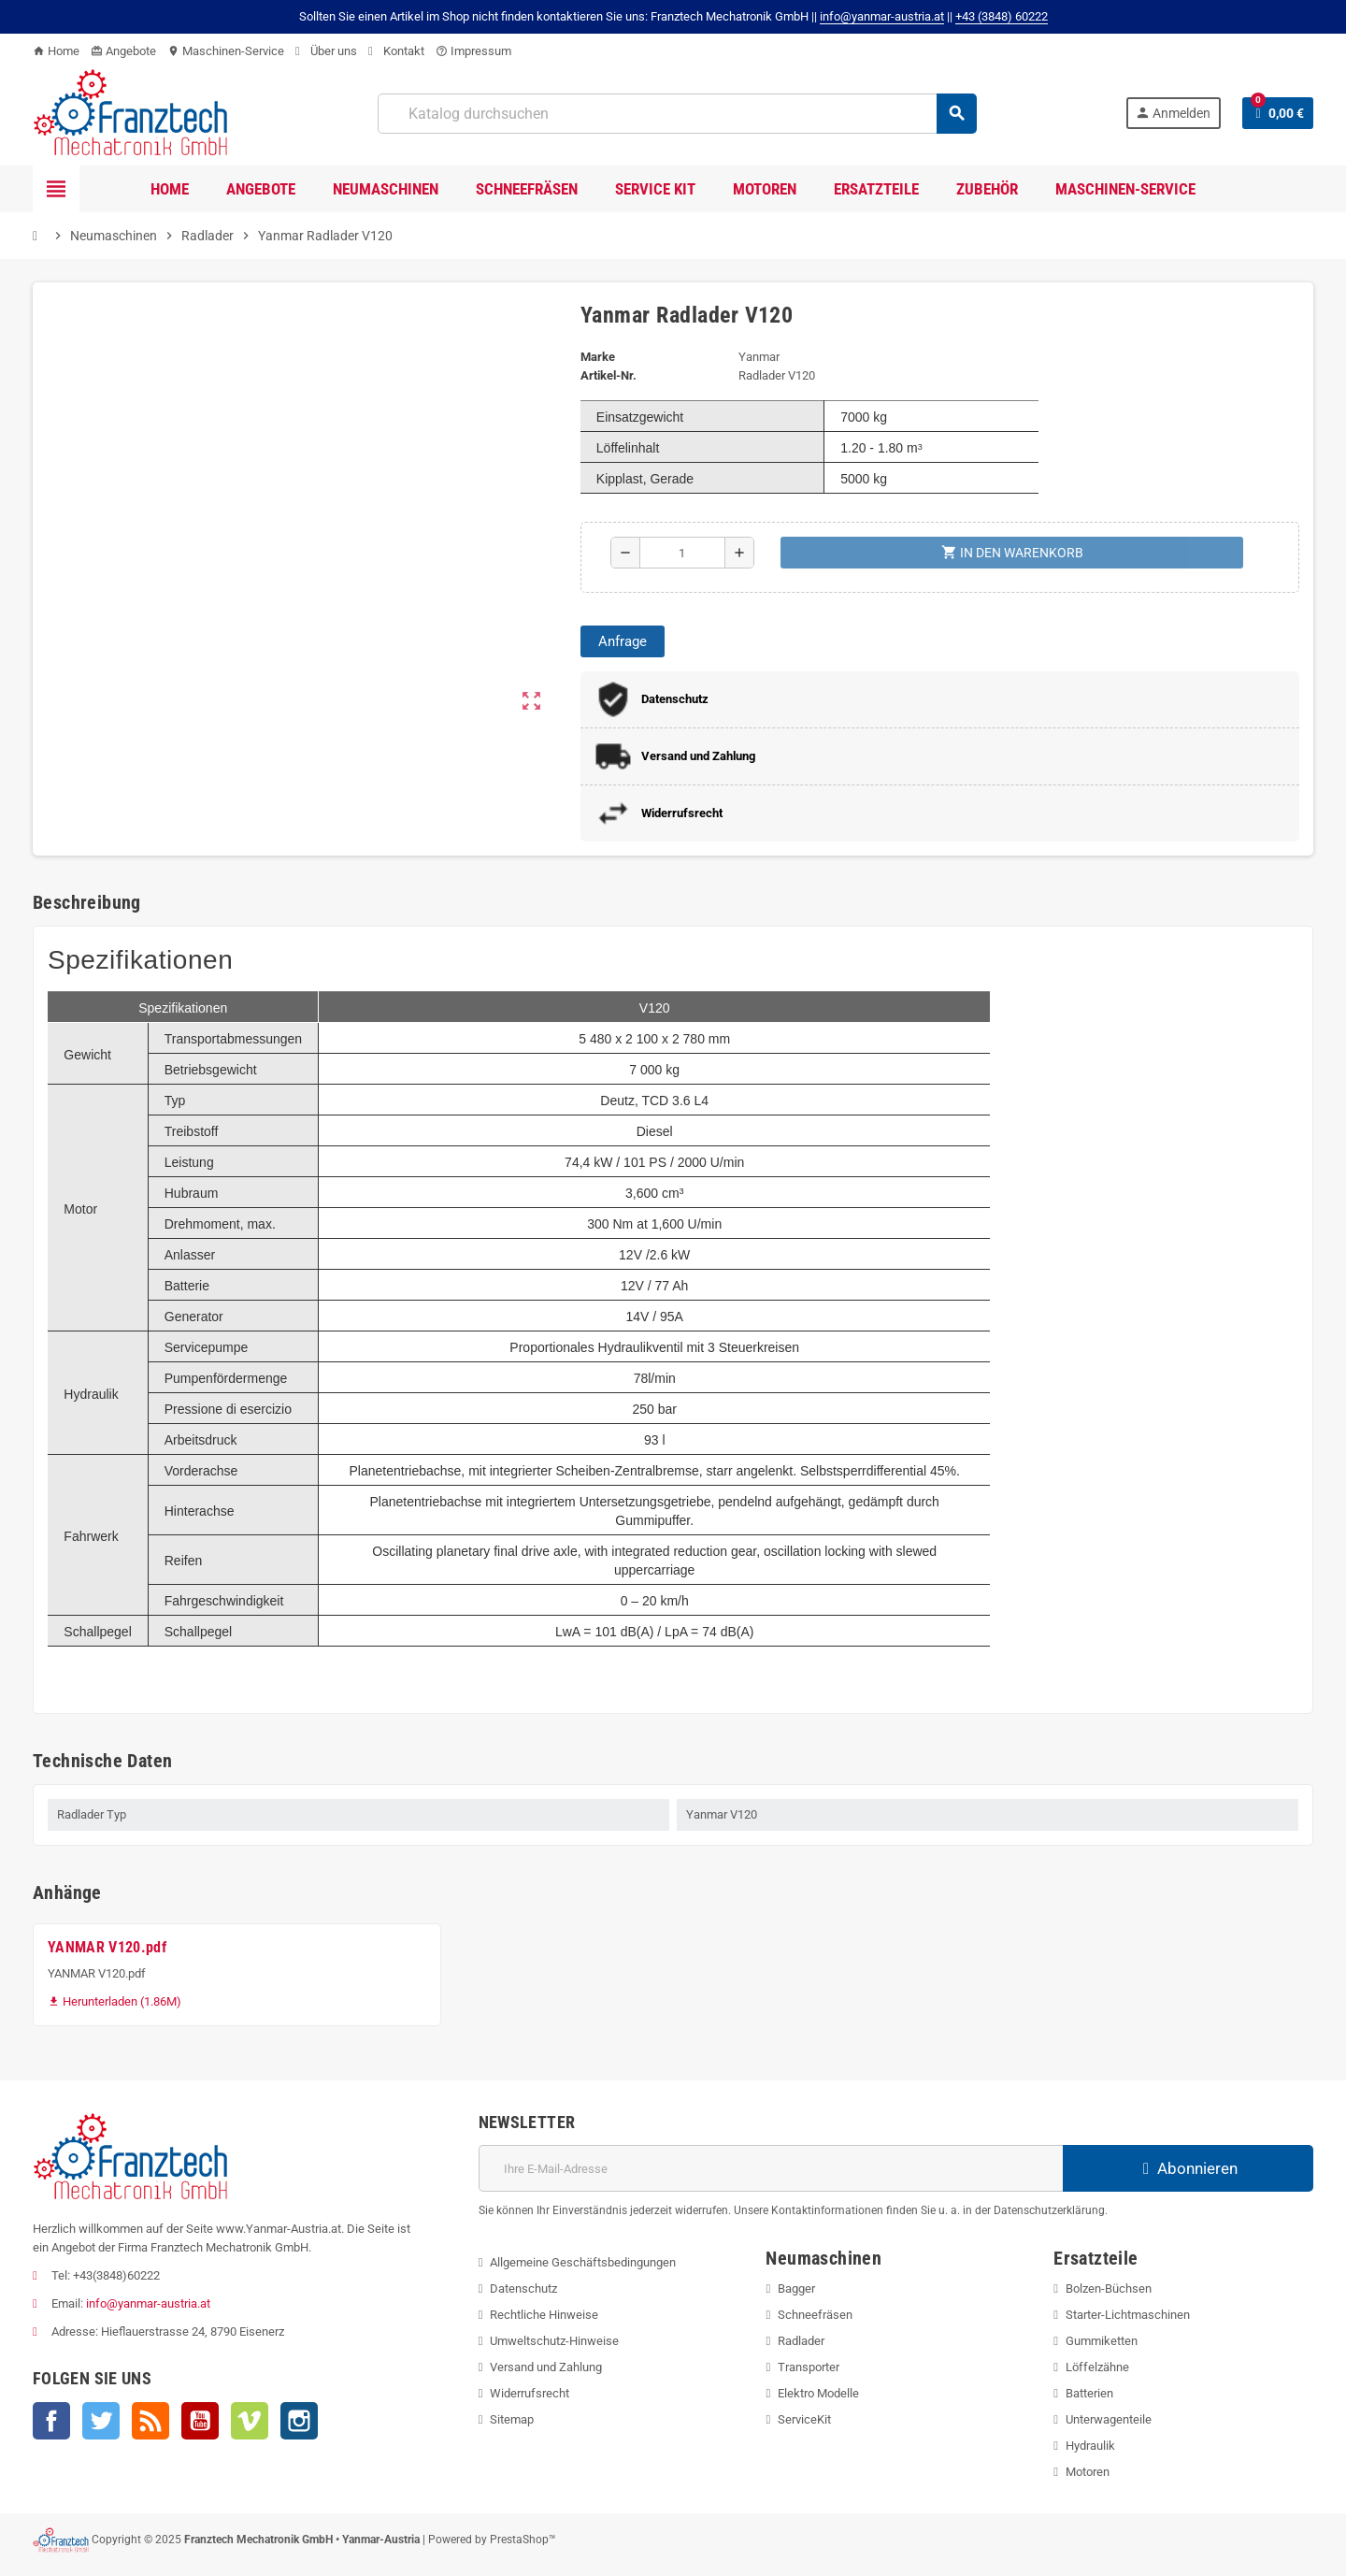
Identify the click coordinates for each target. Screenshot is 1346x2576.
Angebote (123, 51)
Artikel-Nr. (608, 375)
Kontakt (396, 51)
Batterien (1089, 2393)
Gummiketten (1102, 2341)
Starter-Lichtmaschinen (1128, 2315)
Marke (597, 357)
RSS (150, 2420)
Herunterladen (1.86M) (114, 2001)
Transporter (808, 2367)
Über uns (326, 51)
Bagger (796, 2288)
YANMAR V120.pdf (107, 1947)
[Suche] (677, 114)
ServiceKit (804, 2419)
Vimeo (249, 2420)
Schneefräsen (815, 2315)
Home (56, 51)
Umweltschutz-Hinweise (554, 2341)
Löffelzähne (1097, 2367)
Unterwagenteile (1109, 2419)
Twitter (101, 2420)
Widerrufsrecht (529, 2393)
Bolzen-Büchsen (1109, 2288)
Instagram (299, 2420)
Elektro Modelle (818, 2393)
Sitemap (512, 2419)
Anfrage (622, 641)
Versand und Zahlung (546, 2367)
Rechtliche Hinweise (544, 2315)
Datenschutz (523, 2288)
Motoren (1088, 2472)
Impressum (473, 51)
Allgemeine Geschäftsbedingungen (583, 2262)
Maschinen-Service (225, 51)
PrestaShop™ (523, 2539)
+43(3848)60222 (116, 2275)
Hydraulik (1090, 2446)
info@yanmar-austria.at (148, 2303)
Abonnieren (1188, 2168)
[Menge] (682, 553)
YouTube (200, 2420)
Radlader (801, 2341)
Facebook (51, 2420)
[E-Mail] (771, 2168)
